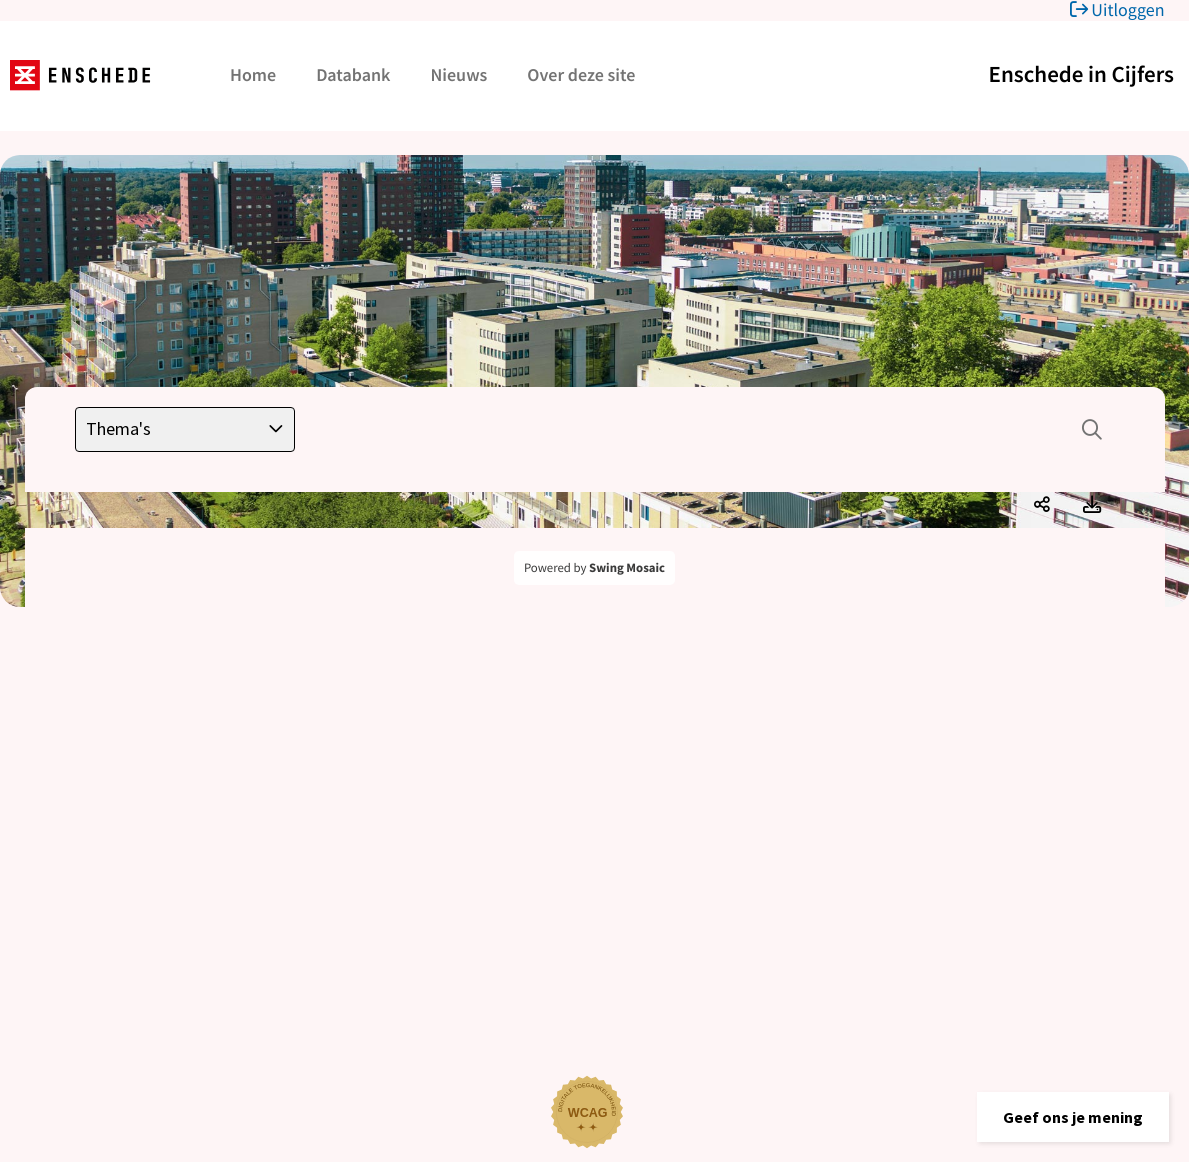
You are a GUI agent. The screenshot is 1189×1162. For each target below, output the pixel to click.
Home (253, 74)
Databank (353, 74)
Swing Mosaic (627, 568)
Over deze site (581, 74)
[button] (1073, 1117)
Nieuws (458, 74)
